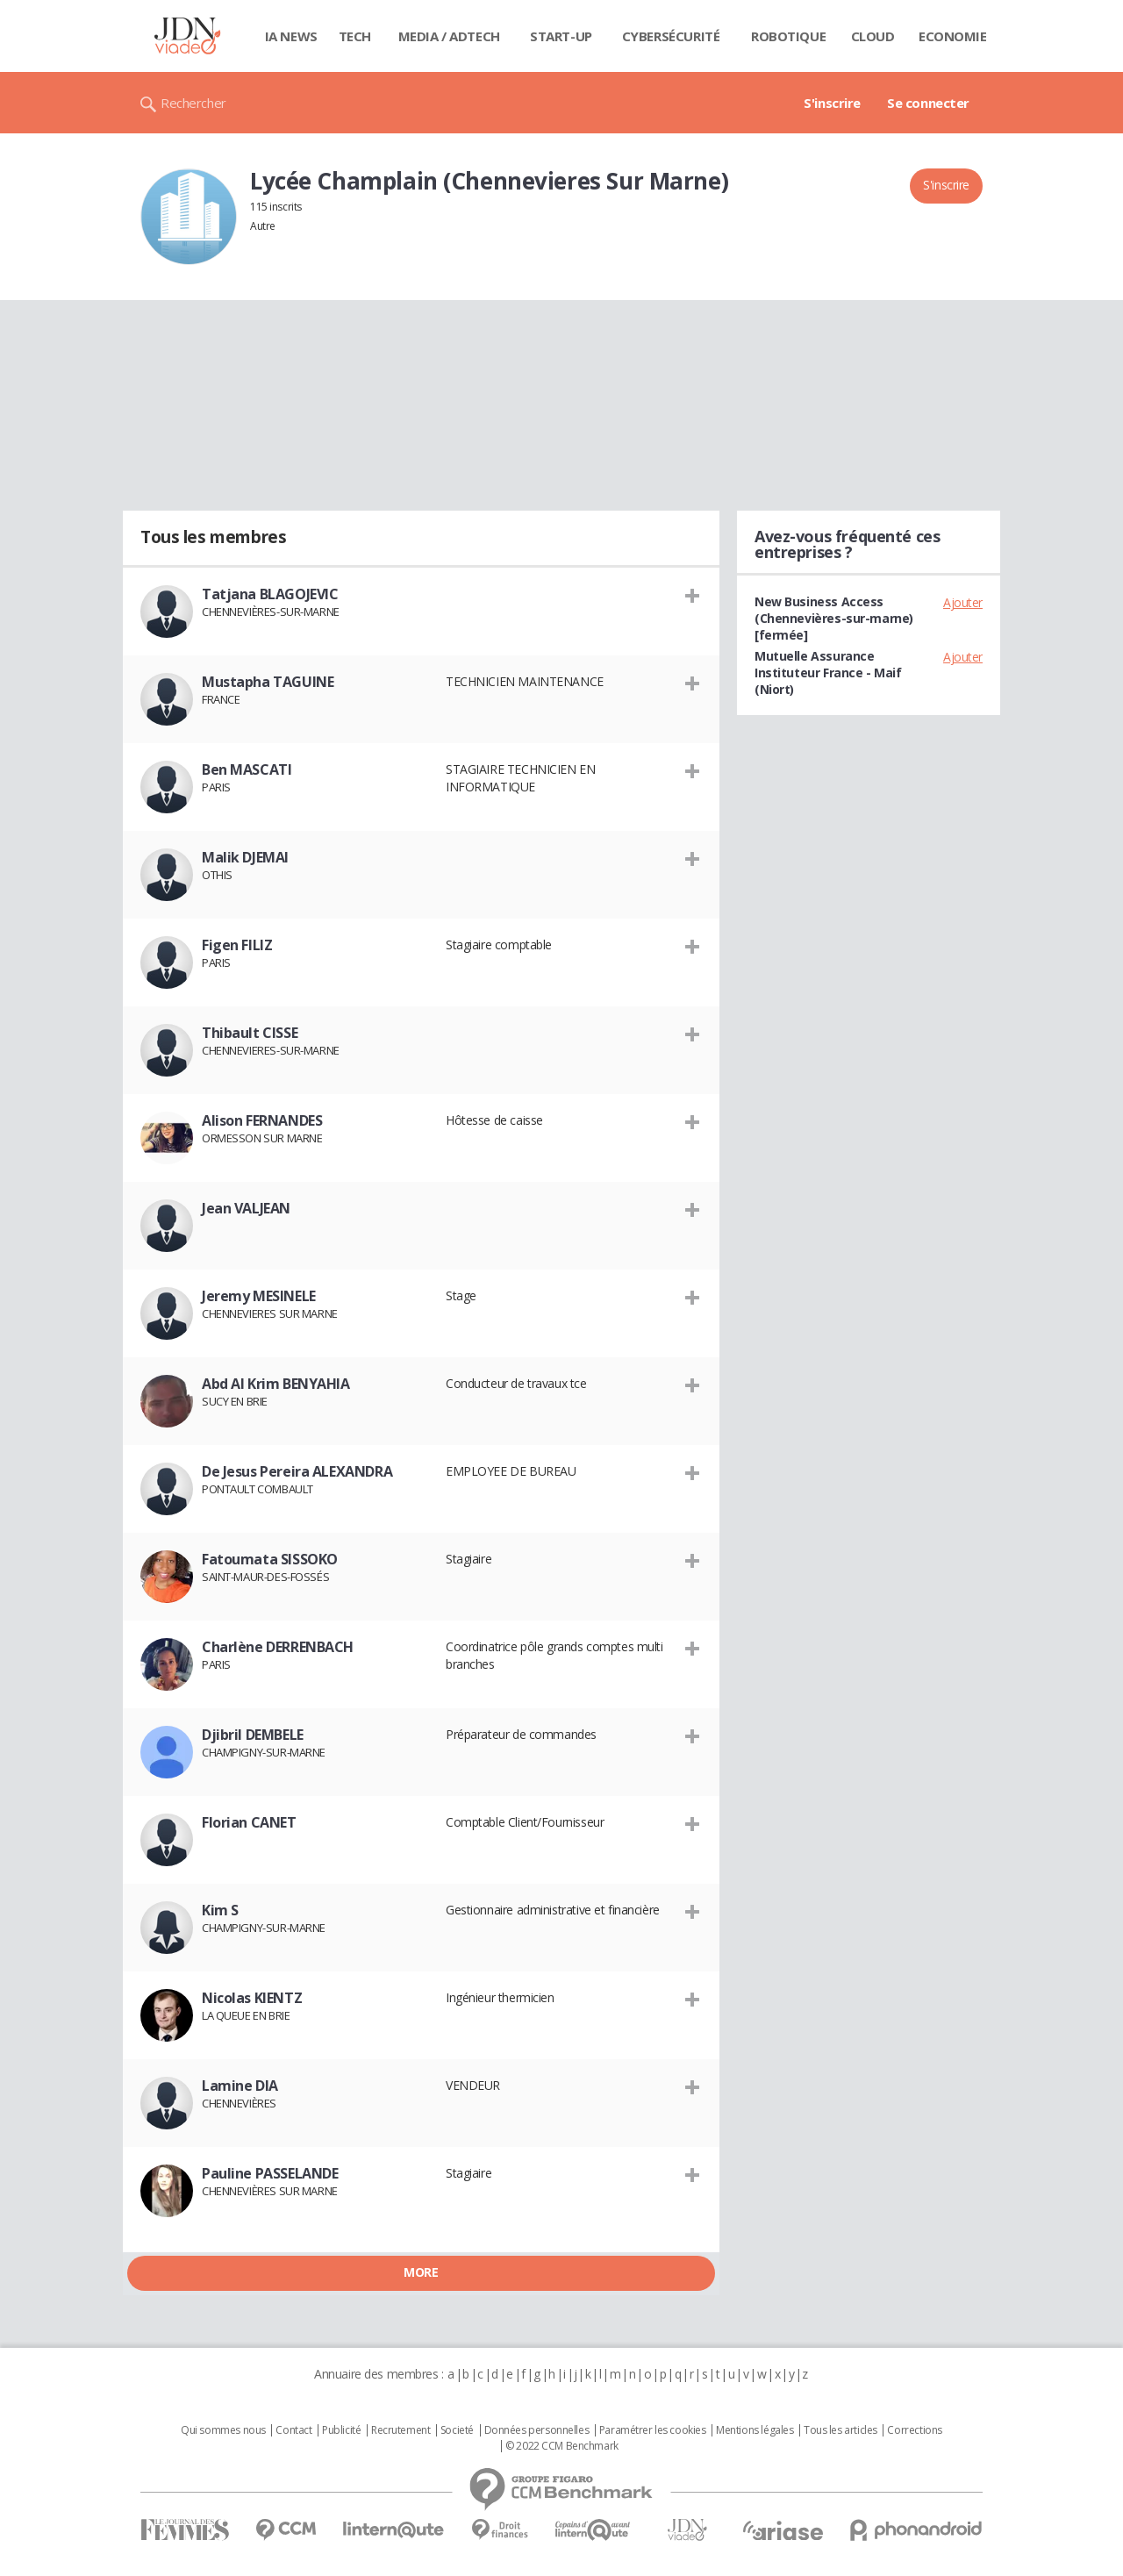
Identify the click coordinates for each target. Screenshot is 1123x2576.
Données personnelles (537, 2430)
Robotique (788, 36)
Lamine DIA (240, 2085)
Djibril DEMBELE (253, 1734)
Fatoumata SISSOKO (270, 1559)
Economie (953, 36)
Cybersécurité (671, 36)
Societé (457, 2430)
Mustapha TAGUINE (267, 681)
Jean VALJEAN (246, 1208)
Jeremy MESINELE (259, 1296)
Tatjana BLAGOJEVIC (270, 594)
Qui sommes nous (223, 2430)
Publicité (341, 2430)
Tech (355, 36)
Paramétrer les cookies (652, 2430)
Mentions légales (754, 2430)
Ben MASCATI (246, 769)
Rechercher (193, 102)
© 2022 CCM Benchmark (562, 2446)
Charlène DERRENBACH (278, 1647)
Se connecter (928, 102)
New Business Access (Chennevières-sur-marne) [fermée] (834, 618)
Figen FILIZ (237, 945)
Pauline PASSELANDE (270, 2173)
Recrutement (400, 2430)
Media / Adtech (449, 36)
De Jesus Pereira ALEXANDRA (297, 1471)
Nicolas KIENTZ (252, 1997)
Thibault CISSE (249, 1032)
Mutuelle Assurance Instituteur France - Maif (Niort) (828, 673)
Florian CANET (249, 1822)
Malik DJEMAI (245, 857)
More (421, 2272)
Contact (293, 2430)
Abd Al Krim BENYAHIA (276, 1383)
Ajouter (963, 602)
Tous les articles (840, 2430)
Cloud (873, 36)
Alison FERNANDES (262, 1120)
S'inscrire (832, 102)
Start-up (561, 36)
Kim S (220, 1910)
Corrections (914, 2430)
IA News (291, 36)
